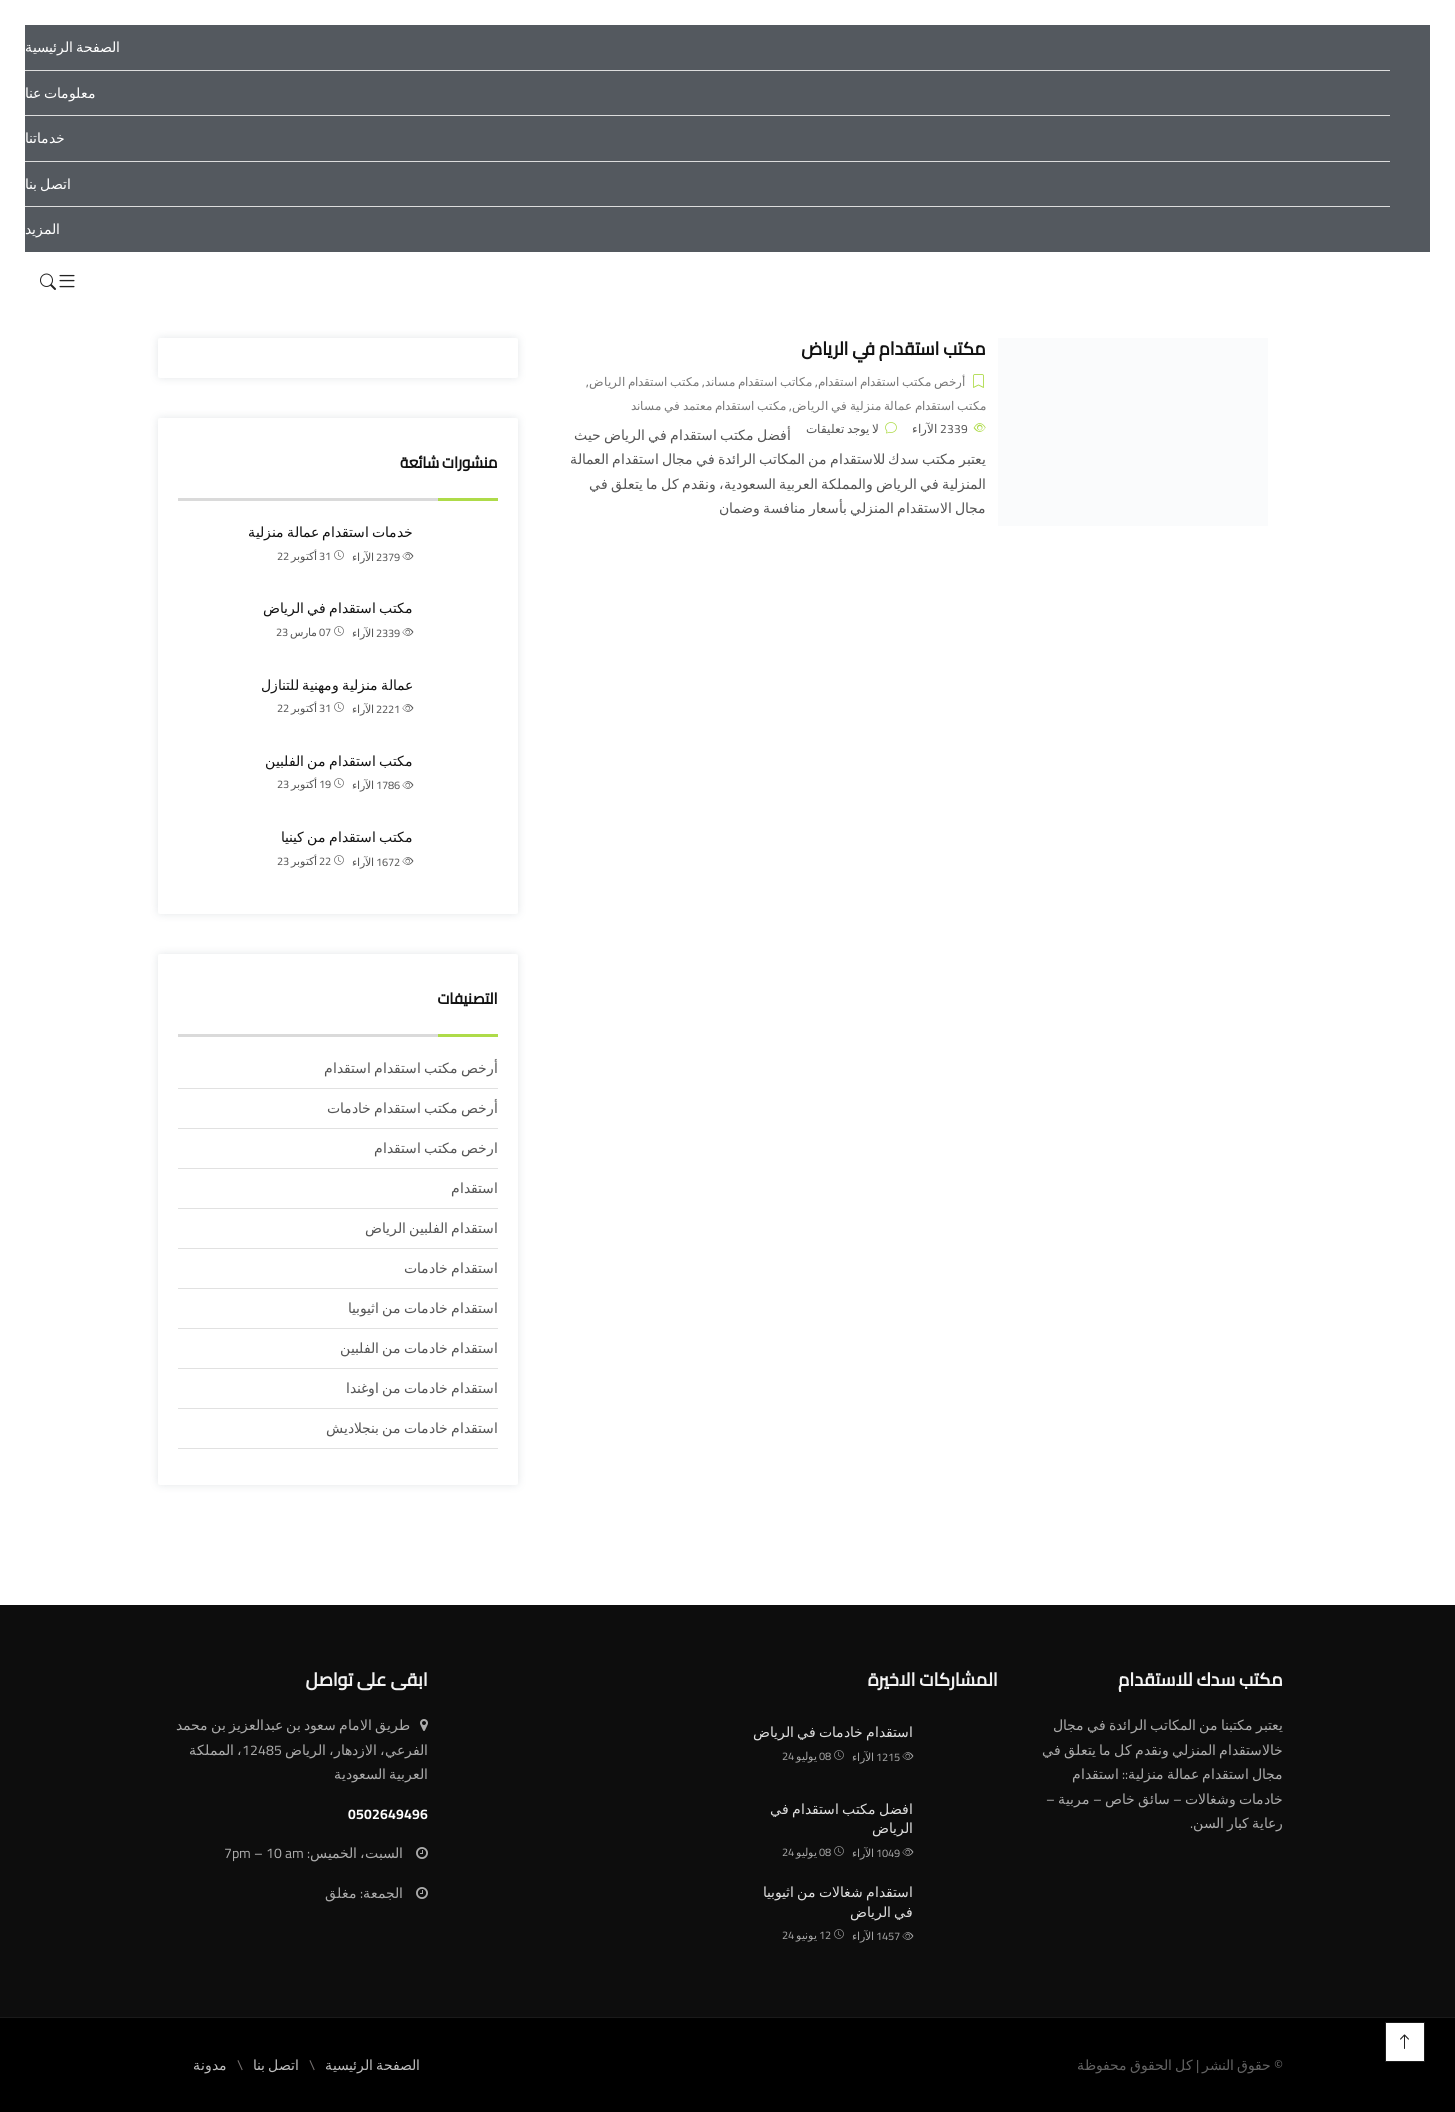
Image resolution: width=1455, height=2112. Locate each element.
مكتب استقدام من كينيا (347, 837)
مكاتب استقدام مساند (758, 381)
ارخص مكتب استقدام (436, 1148)
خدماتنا (45, 138)
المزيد (42, 229)
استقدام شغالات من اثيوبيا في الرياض (838, 1902)
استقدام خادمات (451, 1268)
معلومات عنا (60, 93)
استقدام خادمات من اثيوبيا (423, 1308)
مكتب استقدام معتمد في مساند (708, 405)
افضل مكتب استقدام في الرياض (841, 1819)
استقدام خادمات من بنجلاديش (412, 1428)
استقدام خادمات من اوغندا (422, 1388)
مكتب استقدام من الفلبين (339, 761)
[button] (67, 282)
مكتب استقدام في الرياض (893, 348)
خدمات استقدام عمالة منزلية (330, 532)
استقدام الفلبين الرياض (431, 1228)
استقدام (474, 1188)
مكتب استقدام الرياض (644, 381)
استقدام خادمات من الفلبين (419, 1348)
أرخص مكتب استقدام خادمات (412, 1108)
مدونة (210, 2065)
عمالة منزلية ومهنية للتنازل (337, 685)
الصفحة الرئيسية (72, 47)
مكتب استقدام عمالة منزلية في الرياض (889, 405)
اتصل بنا (48, 184)
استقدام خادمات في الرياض (833, 1732)
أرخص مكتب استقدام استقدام (891, 381)
